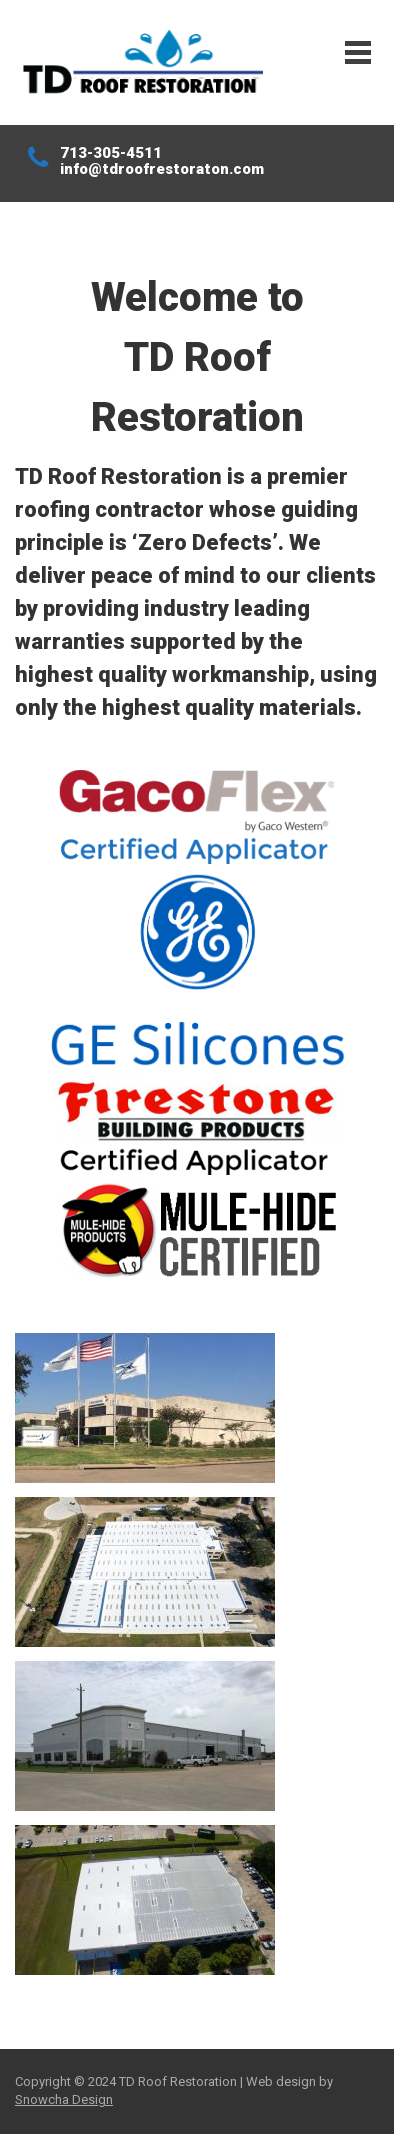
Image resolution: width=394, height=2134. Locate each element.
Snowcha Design (64, 2099)
